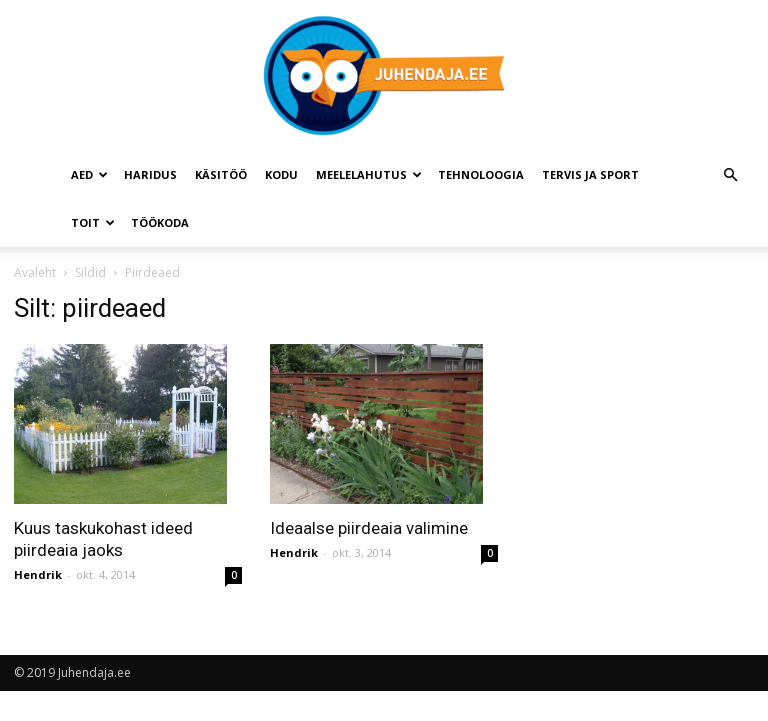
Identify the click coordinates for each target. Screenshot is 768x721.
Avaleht (35, 272)
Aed (89, 174)
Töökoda (160, 222)
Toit (93, 222)
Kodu (281, 174)
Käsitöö (221, 174)
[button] (730, 175)
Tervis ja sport (590, 174)
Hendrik (38, 574)
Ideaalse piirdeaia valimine (369, 528)
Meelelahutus (369, 174)
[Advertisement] (647, 393)
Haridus (150, 174)
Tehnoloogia (481, 174)
